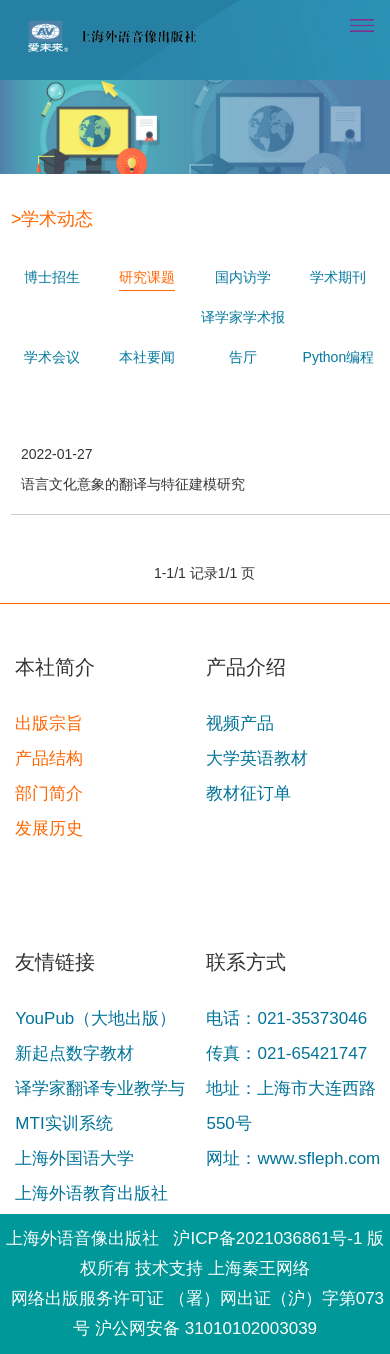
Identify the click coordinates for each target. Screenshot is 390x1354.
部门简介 (49, 793)
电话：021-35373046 (286, 1018)
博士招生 (52, 254)
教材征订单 (248, 793)
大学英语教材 (257, 758)
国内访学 (243, 254)
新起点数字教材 (74, 1053)
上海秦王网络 (259, 1268)
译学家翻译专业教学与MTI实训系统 (100, 1106)
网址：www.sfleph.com (293, 1158)
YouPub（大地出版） (95, 1018)
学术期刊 (338, 254)
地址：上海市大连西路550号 (291, 1106)
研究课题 (147, 254)
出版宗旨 (49, 723)
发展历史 (49, 828)
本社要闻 (147, 334)
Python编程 (339, 334)
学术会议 (52, 334)
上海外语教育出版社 (91, 1193)
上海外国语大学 (74, 1158)
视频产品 (240, 723)
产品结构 (49, 758)
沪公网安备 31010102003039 (206, 1328)
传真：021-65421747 (286, 1053)
